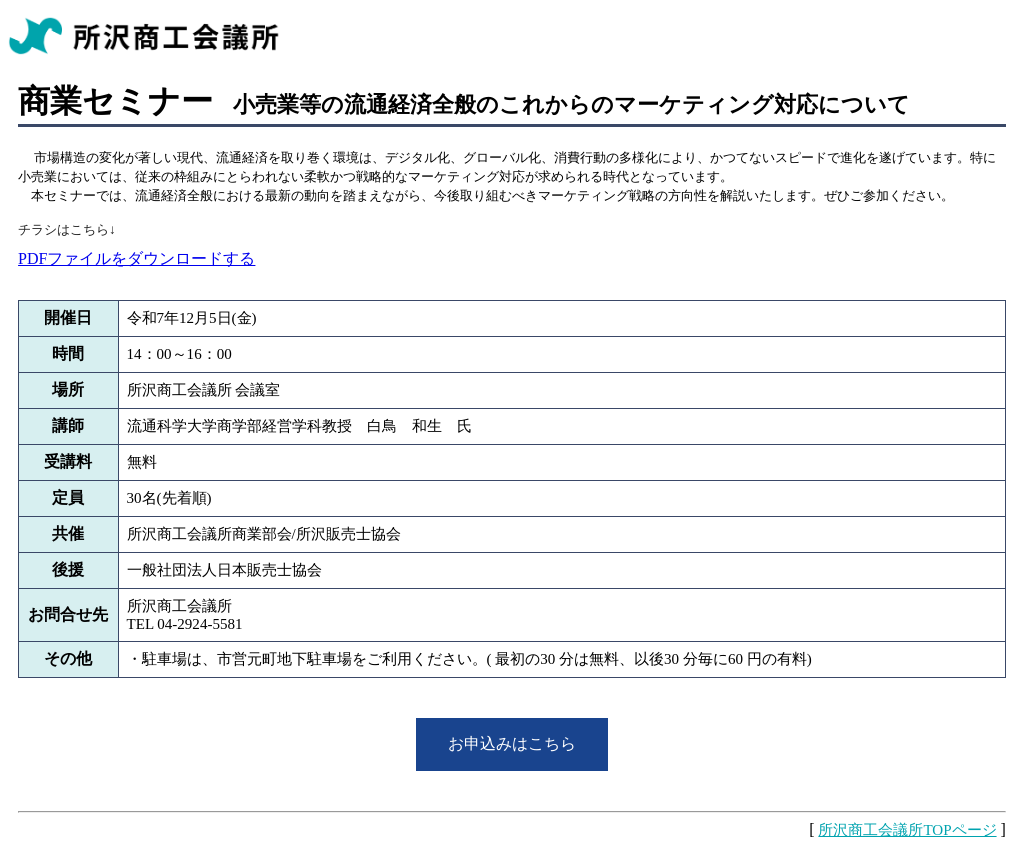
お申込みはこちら (512, 743)
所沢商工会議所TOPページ (907, 830)
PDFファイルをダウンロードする (136, 258)
